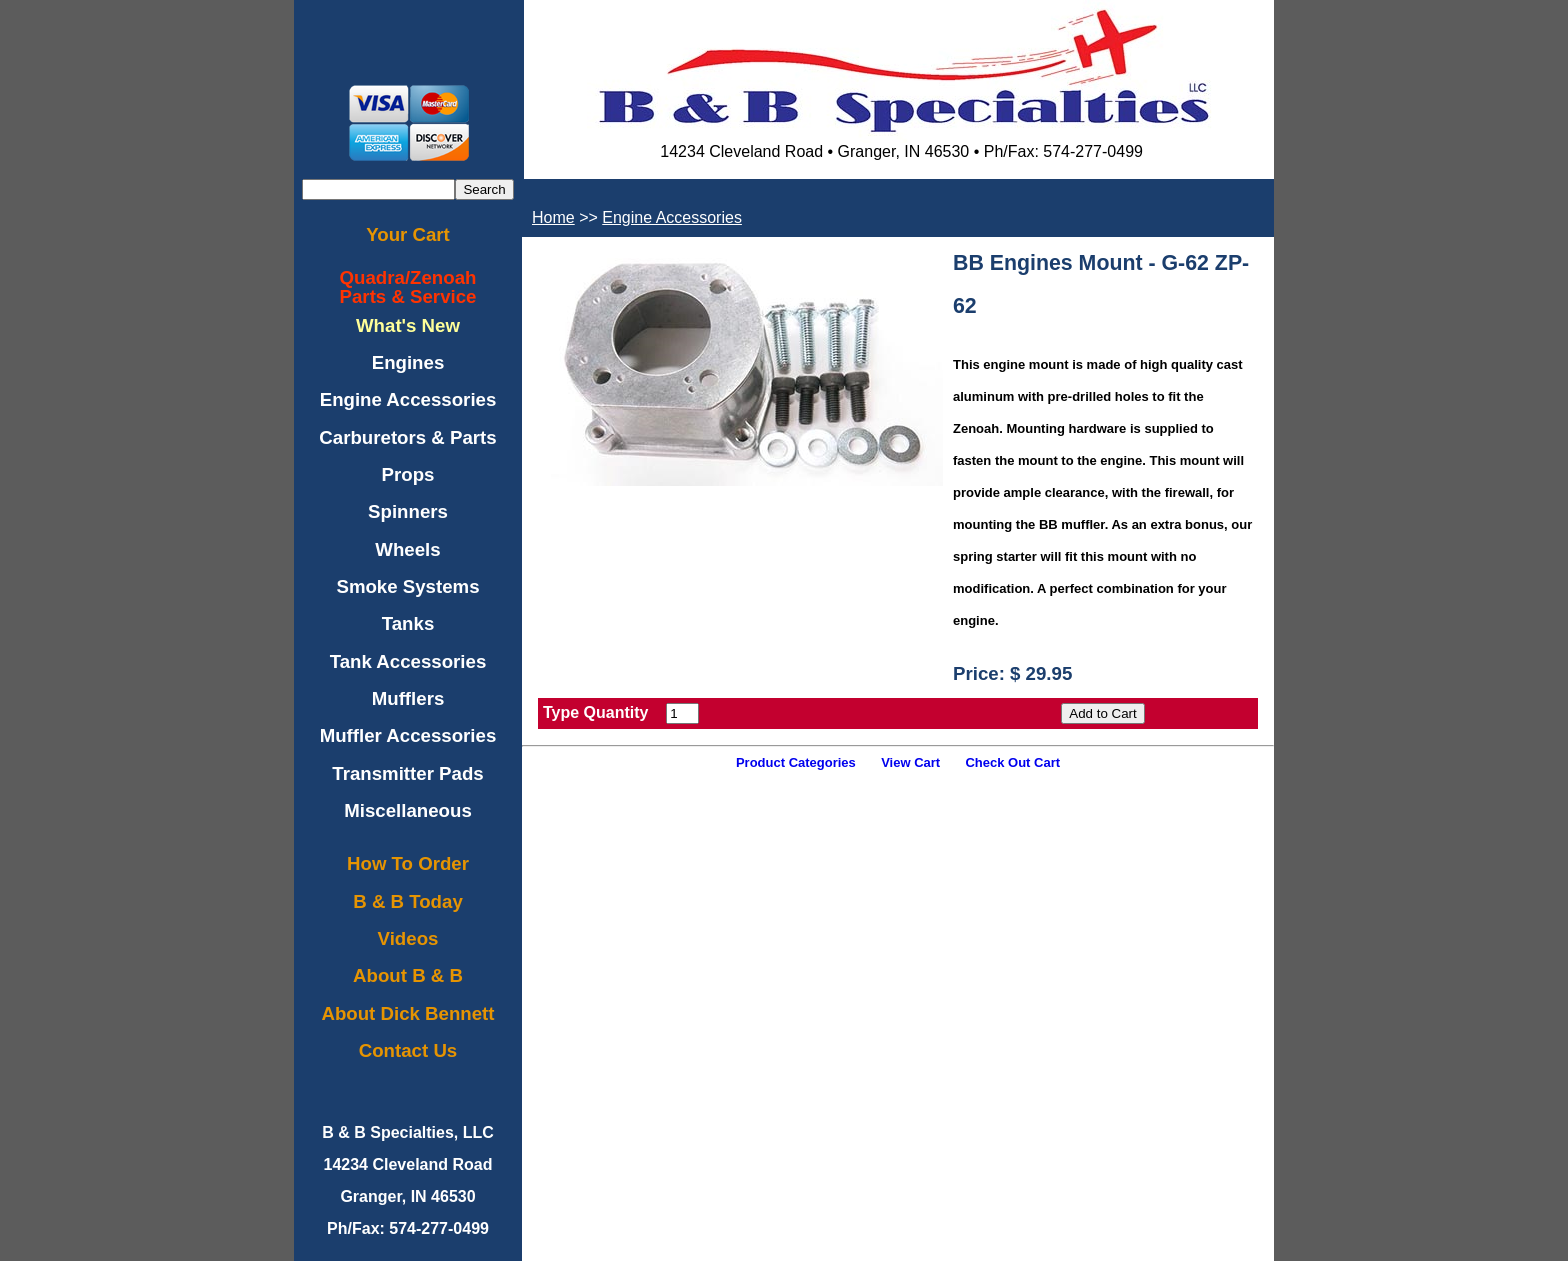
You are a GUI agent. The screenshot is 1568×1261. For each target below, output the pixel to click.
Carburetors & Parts (407, 437)
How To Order (408, 863)
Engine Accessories (408, 399)
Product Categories (796, 762)
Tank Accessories (408, 661)
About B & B (408, 975)
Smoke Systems (407, 586)
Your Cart (408, 234)
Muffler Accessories (408, 735)
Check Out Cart (1012, 762)
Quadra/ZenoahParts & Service (408, 287)
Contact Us (408, 1050)
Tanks (408, 623)
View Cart (910, 762)
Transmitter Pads (407, 773)
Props (408, 474)
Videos (408, 938)
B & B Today (408, 901)
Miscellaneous (408, 810)
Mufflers (408, 698)
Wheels (407, 549)
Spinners (408, 511)
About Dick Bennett (407, 1013)
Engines (408, 362)
